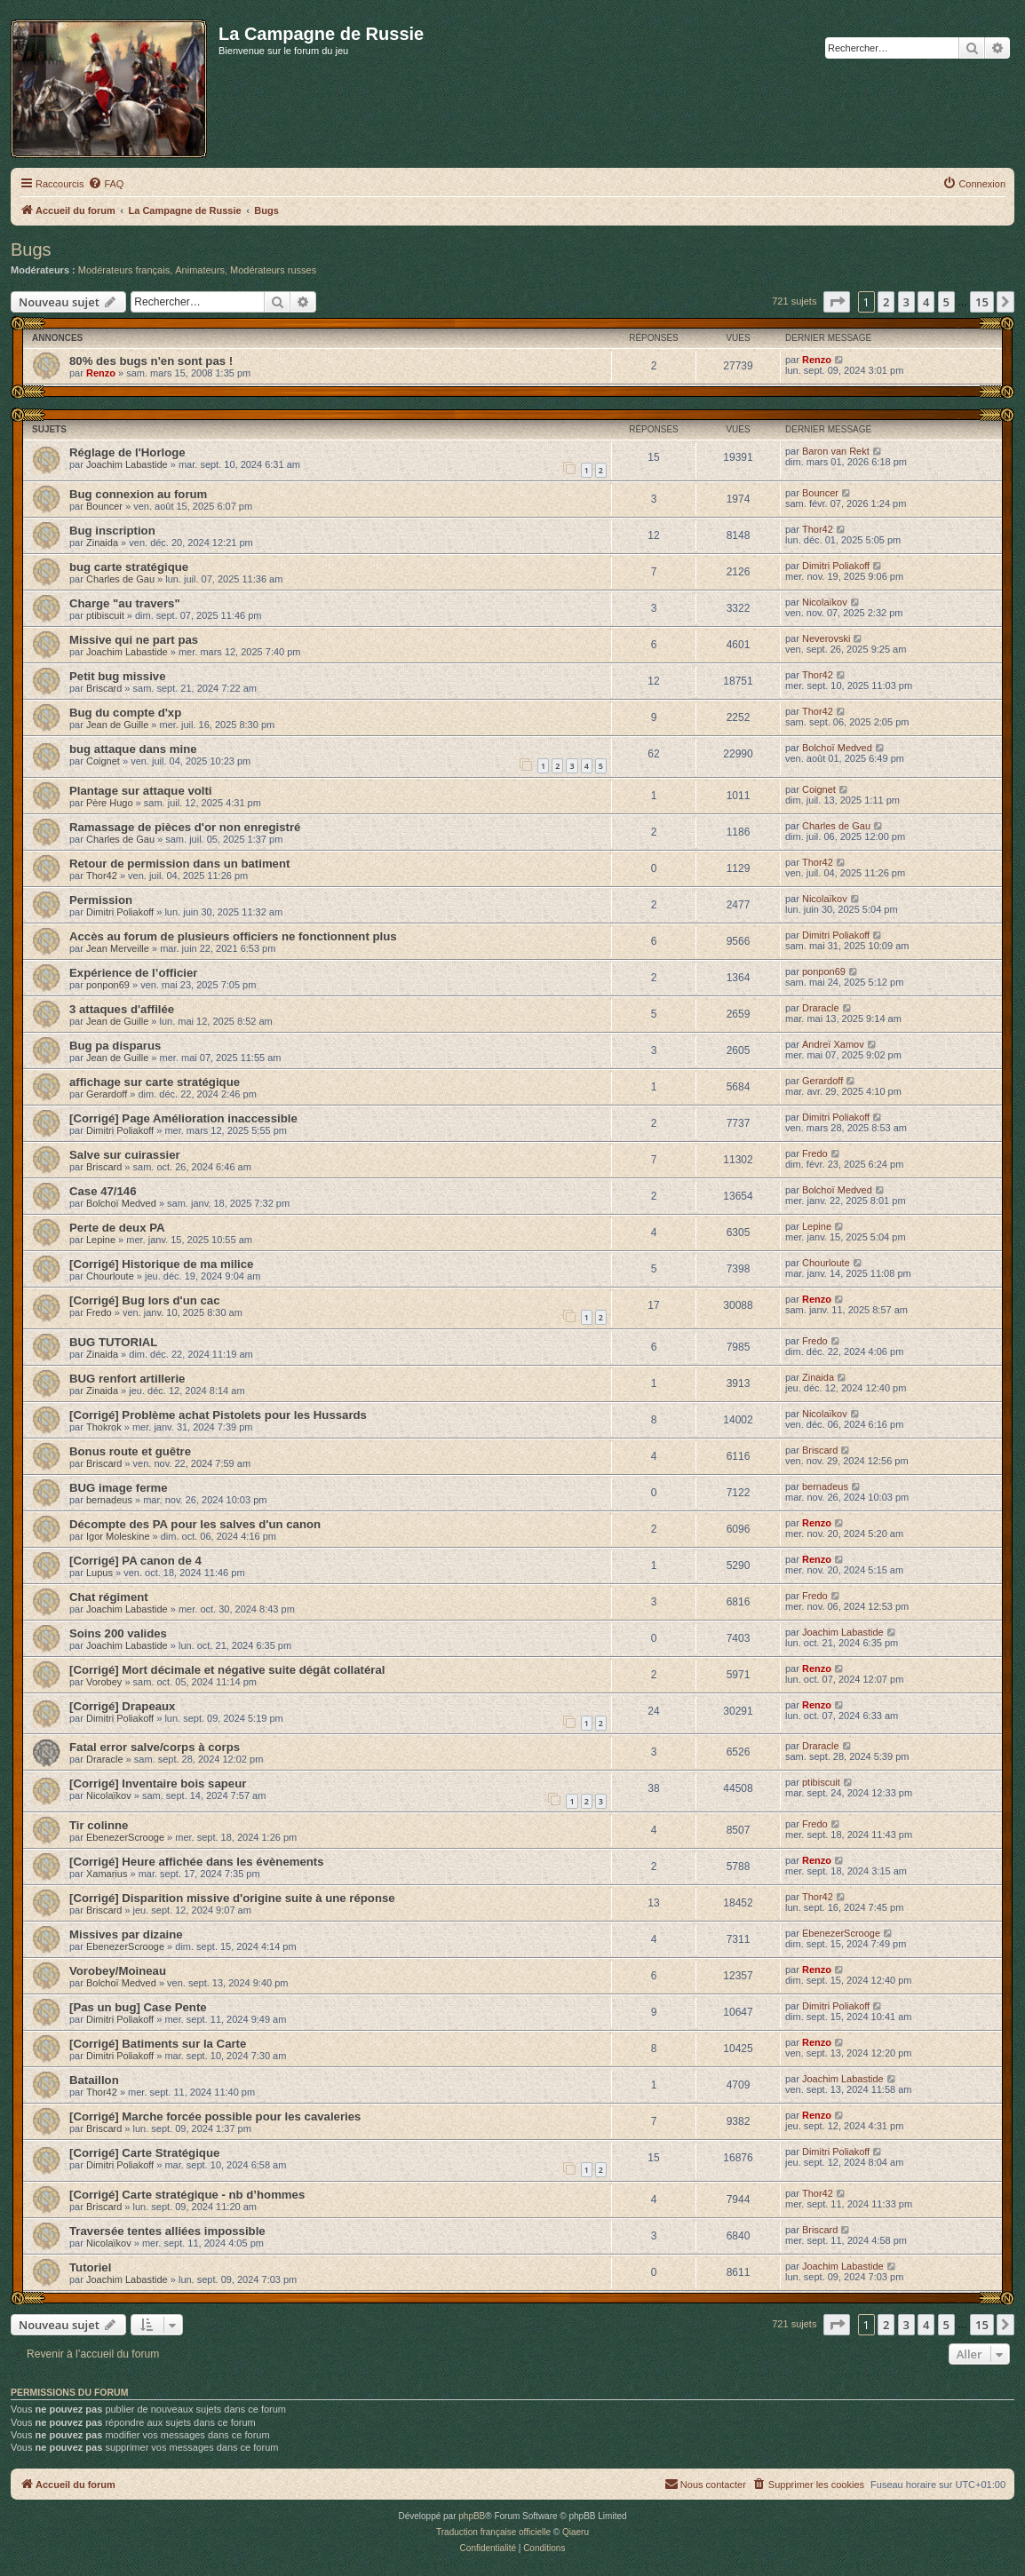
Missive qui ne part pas (133, 639)
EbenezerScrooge (125, 1837)
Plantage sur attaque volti (140, 790)
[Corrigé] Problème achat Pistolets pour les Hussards (218, 1415)
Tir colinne (98, 1825)
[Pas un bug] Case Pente (138, 2007)
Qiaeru (575, 2532)
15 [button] (982, 302)
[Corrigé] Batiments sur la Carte (157, 2043)
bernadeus (109, 1499)
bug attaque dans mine (133, 749)
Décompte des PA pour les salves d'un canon (195, 1524)
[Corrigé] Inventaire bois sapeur (157, 1783)
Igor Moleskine (118, 1536)
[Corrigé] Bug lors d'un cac (144, 1300)
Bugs (31, 249)
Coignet (103, 761)
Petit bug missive (117, 676)
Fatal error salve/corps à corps (154, 1747)
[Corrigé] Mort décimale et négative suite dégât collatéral (227, 1669)
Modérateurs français (124, 270)
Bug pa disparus (115, 1045)
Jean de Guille (117, 724)
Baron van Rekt (836, 451)
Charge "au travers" (124, 603)
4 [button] (926, 302)
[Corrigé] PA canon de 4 (135, 1560)
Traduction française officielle (493, 2532)
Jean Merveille (117, 948)
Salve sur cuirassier (124, 1154)
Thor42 (817, 529)
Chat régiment (108, 1597)
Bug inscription (112, 530)
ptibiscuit (105, 615)
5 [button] (946, 302)
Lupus (99, 1572)
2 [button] (886, 302)
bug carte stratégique (128, 567)
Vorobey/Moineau (117, 1971)
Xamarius (106, 1873)
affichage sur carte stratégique (154, 1082)
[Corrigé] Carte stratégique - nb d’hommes (187, 2194)
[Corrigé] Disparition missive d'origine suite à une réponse (232, 1898)
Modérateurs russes (273, 270)
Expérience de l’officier (133, 972)
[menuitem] (105, 183)
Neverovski (826, 638)
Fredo (815, 1153)
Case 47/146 (103, 1191)
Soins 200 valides (118, 1633)
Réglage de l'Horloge (127, 452)
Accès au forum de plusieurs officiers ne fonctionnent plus (233, 936)
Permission (100, 900)
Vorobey (104, 1681)
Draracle (820, 1008)
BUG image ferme (118, 1487)
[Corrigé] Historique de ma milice (161, 1264)
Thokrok (104, 1427)
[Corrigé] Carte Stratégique (144, 2153)
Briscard (104, 688)
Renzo (100, 373)
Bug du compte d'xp (125, 712)
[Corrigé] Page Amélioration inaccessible (183, 1118)
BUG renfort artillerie (127, 1378)
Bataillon (94, 2080)
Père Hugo (109, 802)
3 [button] (906, 302)
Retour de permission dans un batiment (179, 863)
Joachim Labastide (127, 464)
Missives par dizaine (126, 1934)
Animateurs (200, 270)
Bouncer (104, 506)
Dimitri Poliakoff (836, 565)
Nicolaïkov (824, 602)
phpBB (471, 2516)
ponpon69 (108, 984)
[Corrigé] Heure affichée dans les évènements (196, 1861)
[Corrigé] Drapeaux (122, 1706)
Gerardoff (106, 1094)
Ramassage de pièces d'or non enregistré (184, 827)
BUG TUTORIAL (113, 1342)
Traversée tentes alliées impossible (167, 2231)
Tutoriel (90, 2267)
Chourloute (110, 1276)
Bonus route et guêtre (130, 1451)
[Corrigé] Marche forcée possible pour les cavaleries (215, 2116)
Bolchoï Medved (837, 747)
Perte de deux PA (117, 1227)
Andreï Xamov (833, 1044)
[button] (836, 302)
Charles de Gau (120, 579)
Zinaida (102, 542)
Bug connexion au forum (138, 494)
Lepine (100, 1239)
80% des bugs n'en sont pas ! (151, 361)
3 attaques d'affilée (121, 1009)
